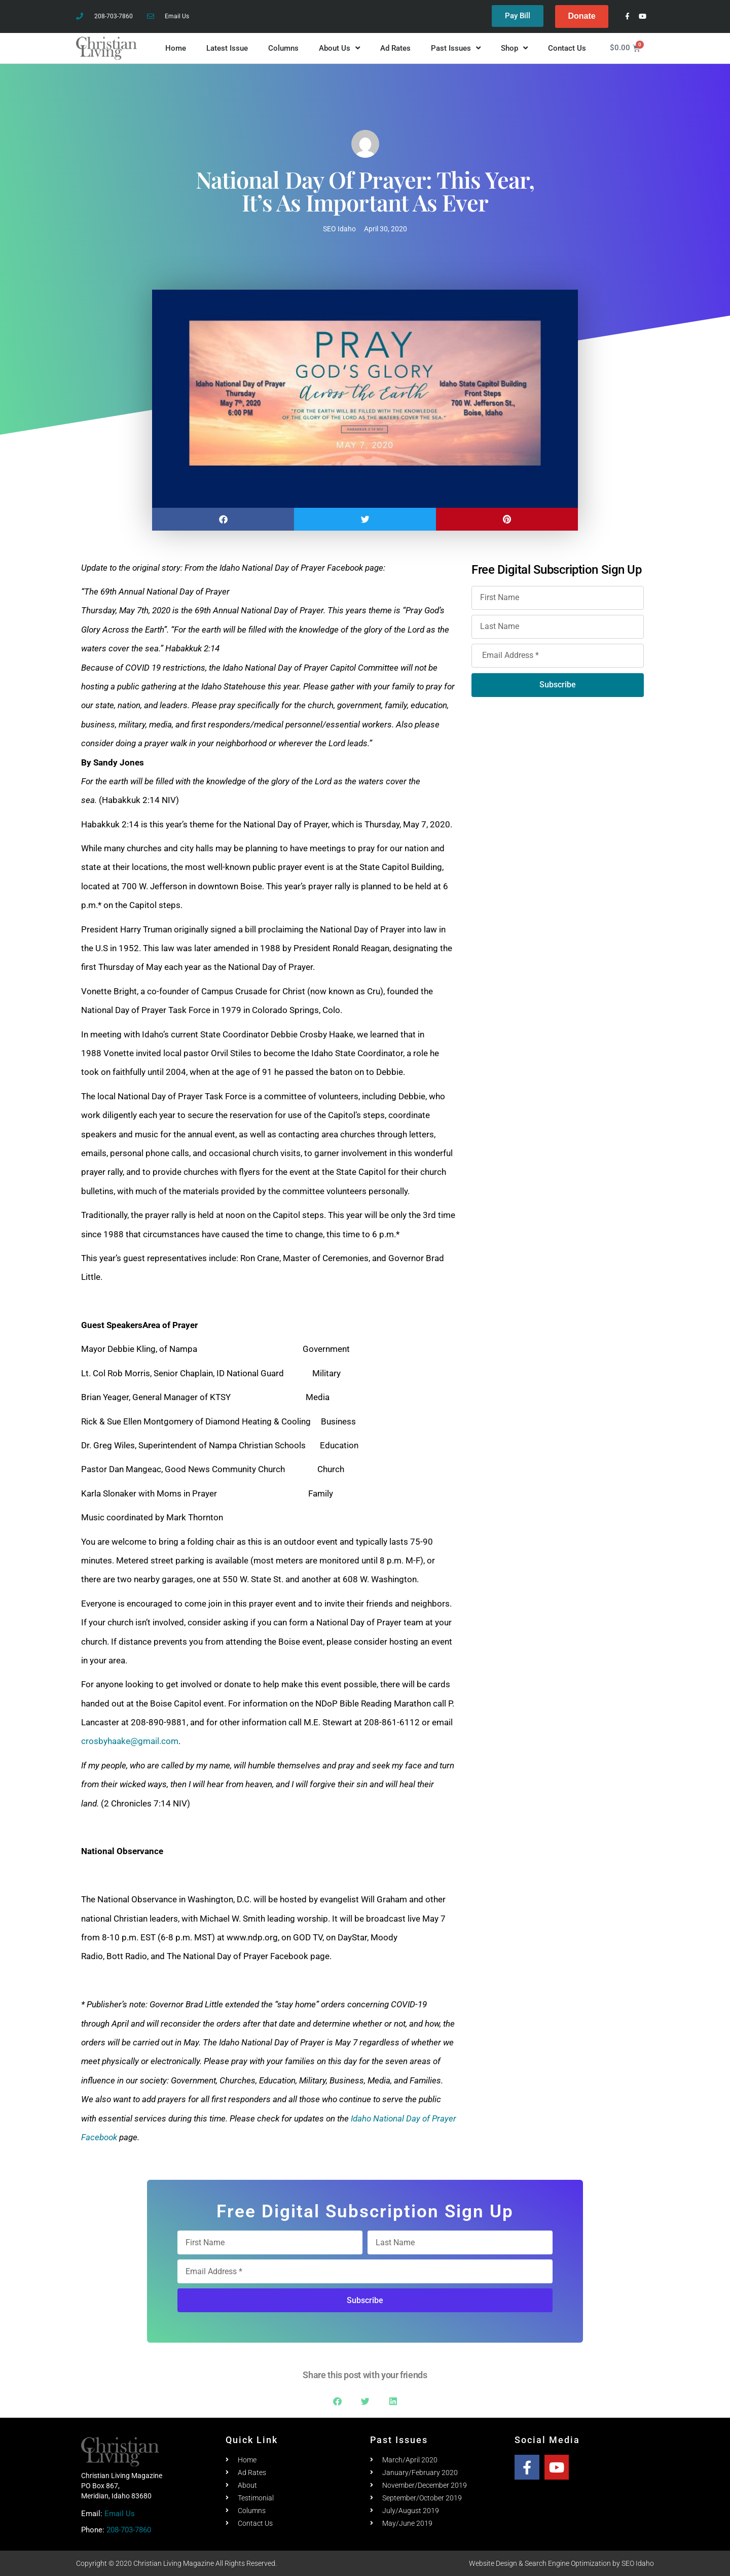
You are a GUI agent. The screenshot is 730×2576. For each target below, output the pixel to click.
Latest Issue (227, 48)
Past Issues (456, 48)
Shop (514, 48)
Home (175, 48)
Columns (283, 48)
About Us (339, 48)
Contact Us (567, 48)
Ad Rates (395, 48)
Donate (581, 16)
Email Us (119, 2513)
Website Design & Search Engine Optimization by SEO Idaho (561, 2563)
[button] (223, 519)
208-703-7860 (128, 2529)
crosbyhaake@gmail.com (129, 1741)
